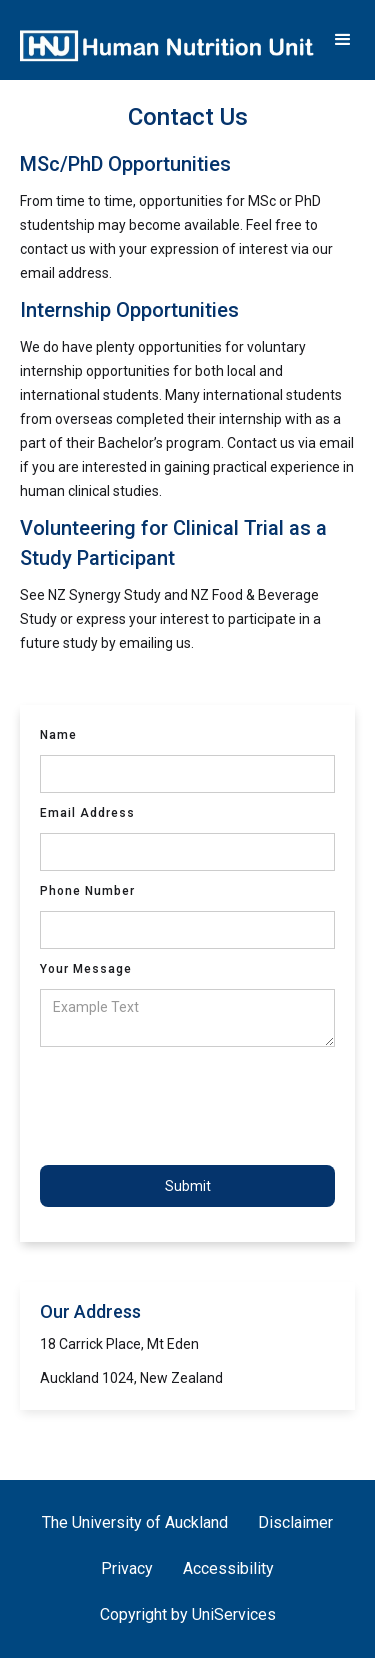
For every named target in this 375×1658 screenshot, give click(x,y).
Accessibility (228, 1568)
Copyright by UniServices (188, 1614)
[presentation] (192, 1106)
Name (58, 735)
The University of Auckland (135, 1522)
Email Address (87, 813)
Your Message (86, 969)
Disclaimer (295, 1522)
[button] (343, 40)
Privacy (127, 1568)
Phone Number (87, 891)
